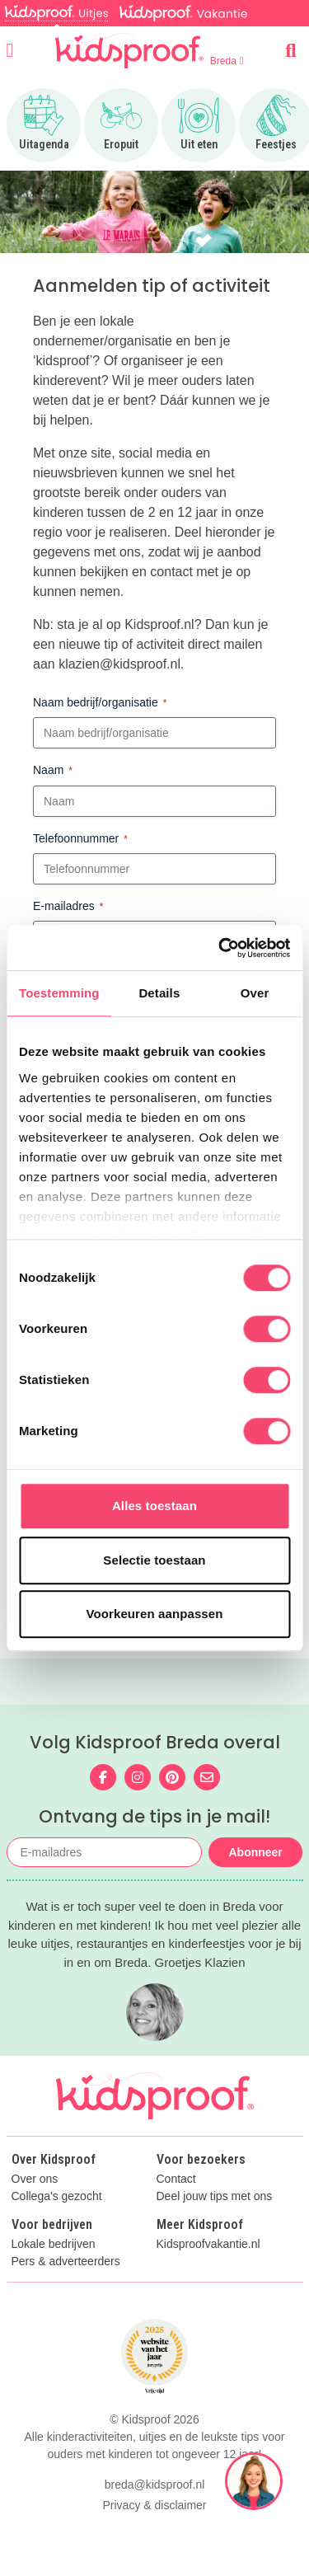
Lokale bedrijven (54, 2244)
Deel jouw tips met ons (215, 2196)
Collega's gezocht (57, 2196)
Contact (176, 2179)
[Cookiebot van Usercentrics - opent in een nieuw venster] (220, 948)
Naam (53, 770)
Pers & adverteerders (66, 2261)
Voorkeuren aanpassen (155, 1614)
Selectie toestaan (154, 1560)
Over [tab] (255, 993)
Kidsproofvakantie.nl (208, 2244)
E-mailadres (68, 906)
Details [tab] (159, 993)
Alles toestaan (154, 1506)
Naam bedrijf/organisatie (99, 703)
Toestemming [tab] (59, 993)
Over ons (35, 2179)
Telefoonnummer (80, 839)
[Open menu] (10, 50)
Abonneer (255, 1852)
